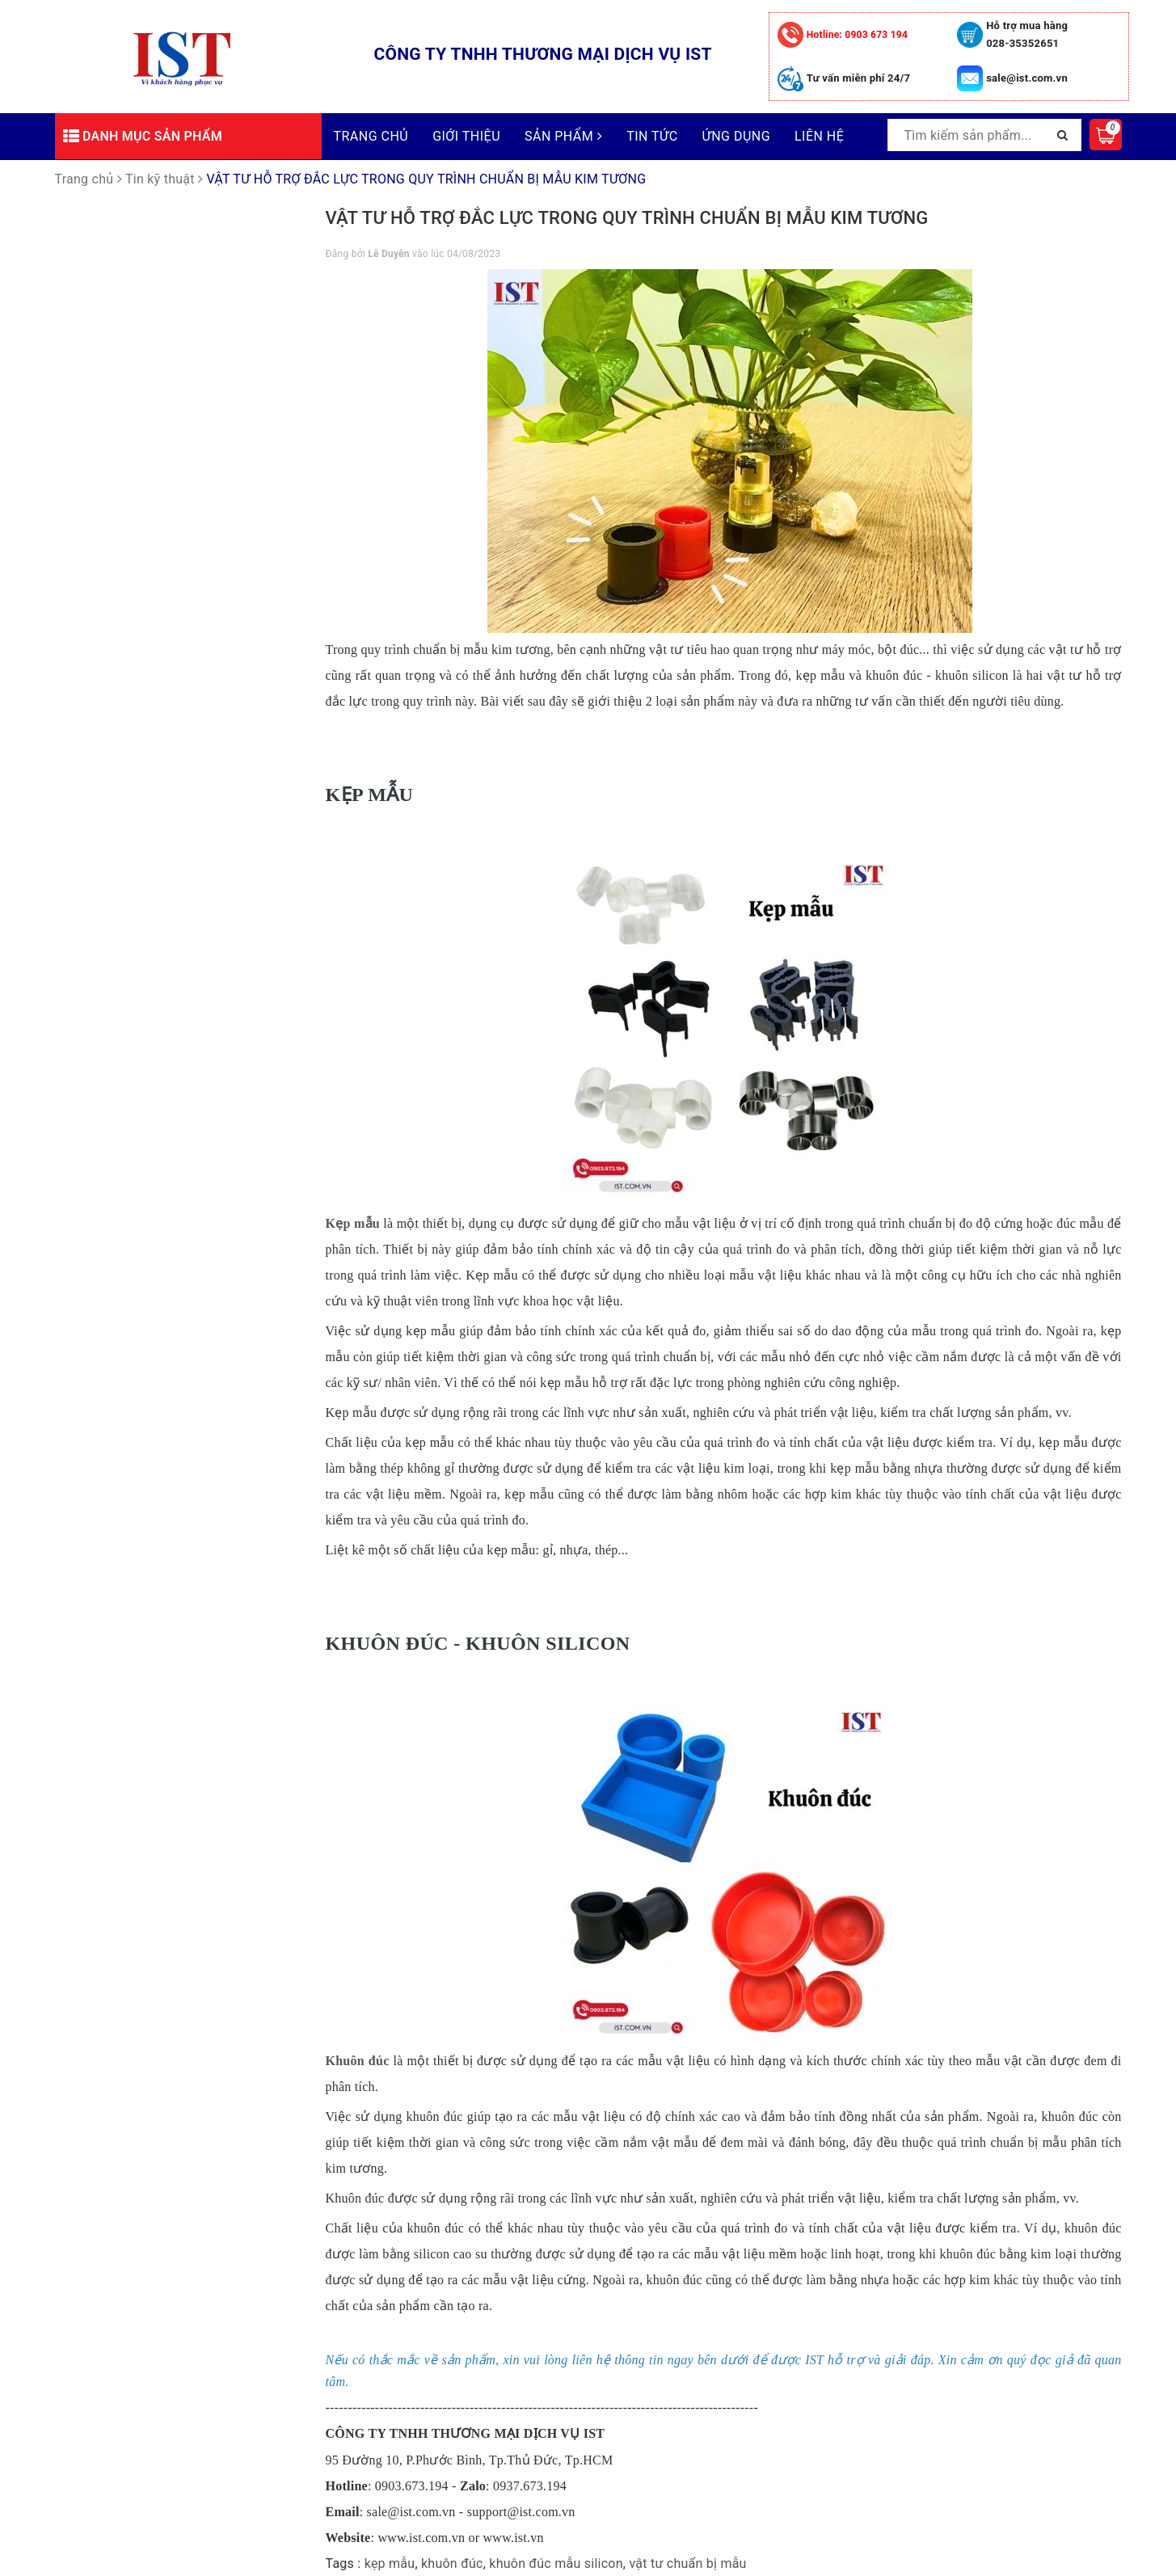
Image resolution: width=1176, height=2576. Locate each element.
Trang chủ (371, 136)
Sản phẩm (563, 136)
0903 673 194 (857, 34)
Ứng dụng (736, 136)
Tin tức (651, 136)
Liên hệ (819, 136)
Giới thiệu (466, 136)
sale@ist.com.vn (1027, 78)
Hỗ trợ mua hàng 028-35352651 (1027, 34)
